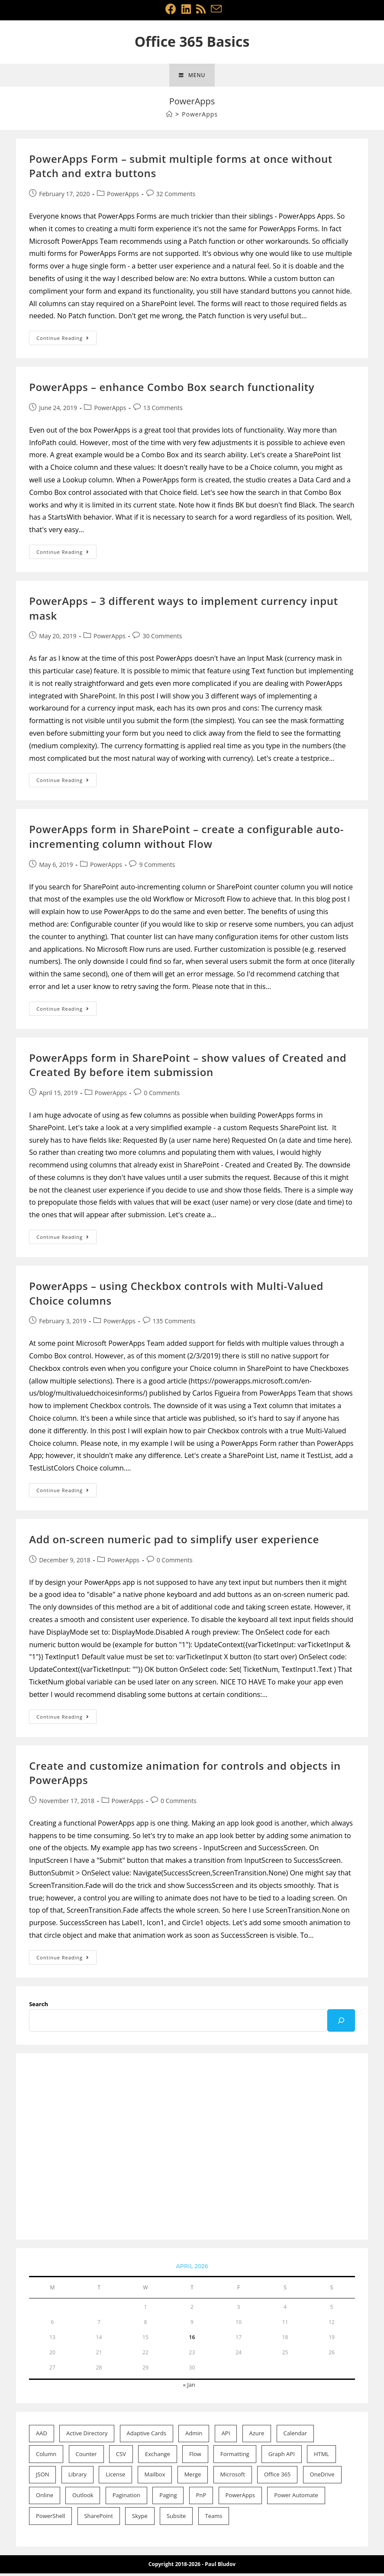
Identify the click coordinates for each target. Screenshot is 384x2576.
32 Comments (176, 197)
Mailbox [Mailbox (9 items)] (154, 2477)
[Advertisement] (192, 2150)
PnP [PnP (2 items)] (201, 2498)
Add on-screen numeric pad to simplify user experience (174, 1542)
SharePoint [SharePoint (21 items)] (98, 2519)
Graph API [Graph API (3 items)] (281, 2457)
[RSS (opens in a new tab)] (201, 8)
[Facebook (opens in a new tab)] (171, 8)
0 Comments (162, 1096)
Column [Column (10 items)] (46, 2457)
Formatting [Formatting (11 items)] (234, 2457)
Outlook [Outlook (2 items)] (82, 2498)
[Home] (169, 117)
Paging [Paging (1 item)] (168, 2498)
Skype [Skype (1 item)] (140, 2519)
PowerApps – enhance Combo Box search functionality (171, 390)
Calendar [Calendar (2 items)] (295, 2436)
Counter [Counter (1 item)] (86, 2457)
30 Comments (162, 639)
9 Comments (157, 867)
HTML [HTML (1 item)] (321, 2457)
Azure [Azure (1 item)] (256, 2436)
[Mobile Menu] (192, 77)
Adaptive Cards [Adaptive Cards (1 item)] (146, 2436)
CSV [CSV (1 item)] (121, 2457)
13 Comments (163, 411)
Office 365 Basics (192, 41)
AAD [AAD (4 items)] (41, 2436)
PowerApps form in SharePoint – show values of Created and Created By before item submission (187, 1068)
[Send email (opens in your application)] (215, 8)
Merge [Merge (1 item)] (192, 2477)
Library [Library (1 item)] (77, 2477)
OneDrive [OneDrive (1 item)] (322, 2477)
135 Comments (174, 1324)
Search (38, 2007)
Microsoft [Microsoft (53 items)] (232, 2477)
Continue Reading (66, 342)
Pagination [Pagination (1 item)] (126, 2498)
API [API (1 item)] (226, 2436)
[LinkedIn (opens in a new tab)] (186, 8)
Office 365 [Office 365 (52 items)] (277, 2477)
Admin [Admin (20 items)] (193, 2436)
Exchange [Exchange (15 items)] (157, 2457)
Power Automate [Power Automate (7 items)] (296, 2498)
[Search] (341, 2023)
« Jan (189, 2388)
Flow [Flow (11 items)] (195, 2457)
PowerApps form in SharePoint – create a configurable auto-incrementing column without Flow (186, 839)
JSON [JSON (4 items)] (42, 2477)
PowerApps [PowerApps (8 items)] (240, 2498)
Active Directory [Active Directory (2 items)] (86, 2436)
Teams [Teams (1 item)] (214, 2519)
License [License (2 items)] (115, 2477)
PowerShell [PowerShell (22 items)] (50, 2519)
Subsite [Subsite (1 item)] (176, 2519)
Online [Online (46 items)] (44, 2498)
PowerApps (123, 197)
